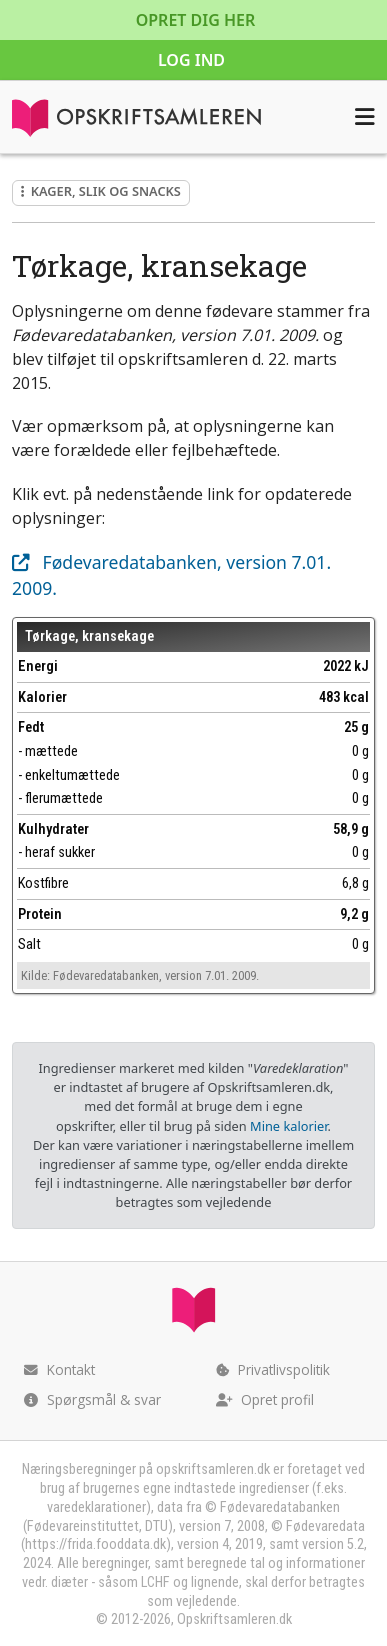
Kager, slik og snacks (101, 191)
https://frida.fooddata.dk (95, 1544)
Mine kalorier (288, 1126)
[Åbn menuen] (365, 117)
